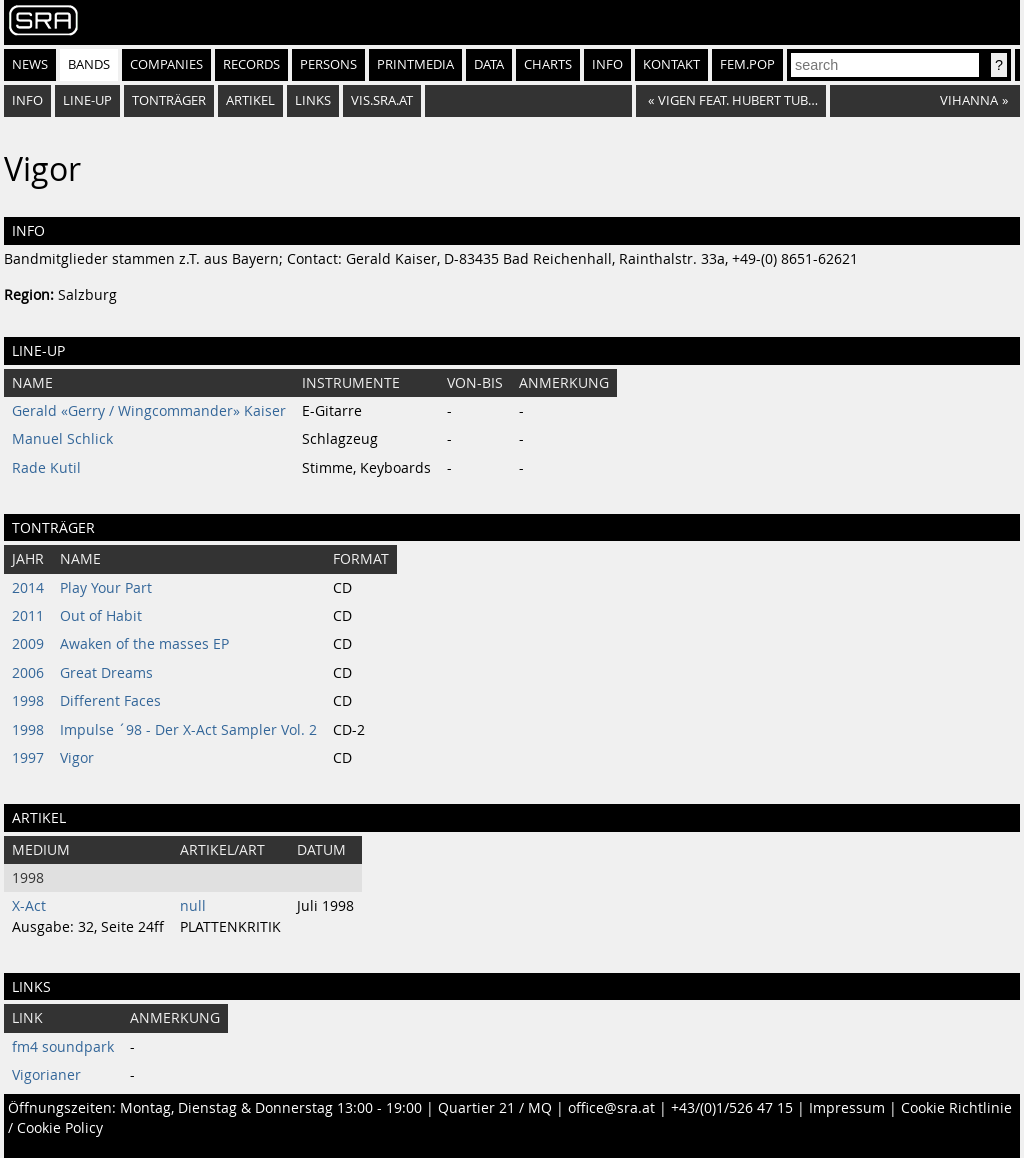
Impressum (847, 1108)
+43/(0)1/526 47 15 (732, 1108)
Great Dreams (106, 673)
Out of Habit (101, 616)
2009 (28, 644)
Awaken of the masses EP (144, 644)
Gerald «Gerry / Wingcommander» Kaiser (149, 411)
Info (607, 64)
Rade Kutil (46, 468)
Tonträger (169, 100)
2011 (28, 616)
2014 (28, 588)
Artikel (250, 100)
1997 (28, 758)
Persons (328, 64)
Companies (166, 64)
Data (489, 64)
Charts (548, 64)
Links (313, 100)
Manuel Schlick (62, 439)
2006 (28, 673)
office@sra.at (611, 1108)
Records (251, 64)
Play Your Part (106, 588)
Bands (89, 64)
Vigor (77, 758)
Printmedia (415, 64)
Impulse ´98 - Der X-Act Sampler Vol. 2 (188, 730)
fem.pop (747, 64)
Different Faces (110, 701)
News (30, 64)
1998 (28, 701)
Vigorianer (46, 1075)
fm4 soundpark (63, 1047)
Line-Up (87, 100)
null (193, 906)
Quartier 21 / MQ (495, 1108)
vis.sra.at (382, 100)
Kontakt (671, 64)
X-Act (29, 906)
